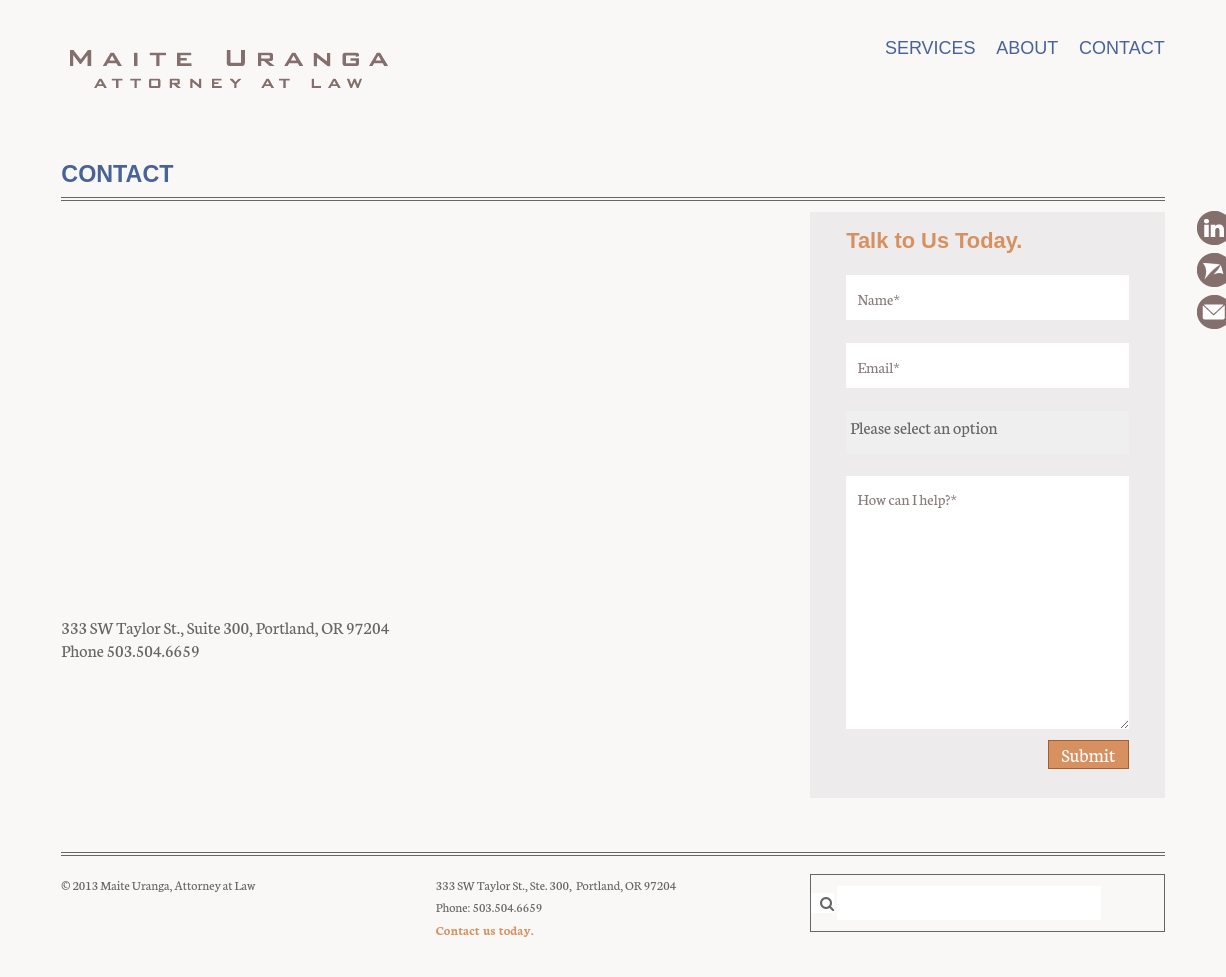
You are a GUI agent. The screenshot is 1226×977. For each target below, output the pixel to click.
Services (930, 48)
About (1027, 48)
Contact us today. (485, 929)
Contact (1122, 48)
